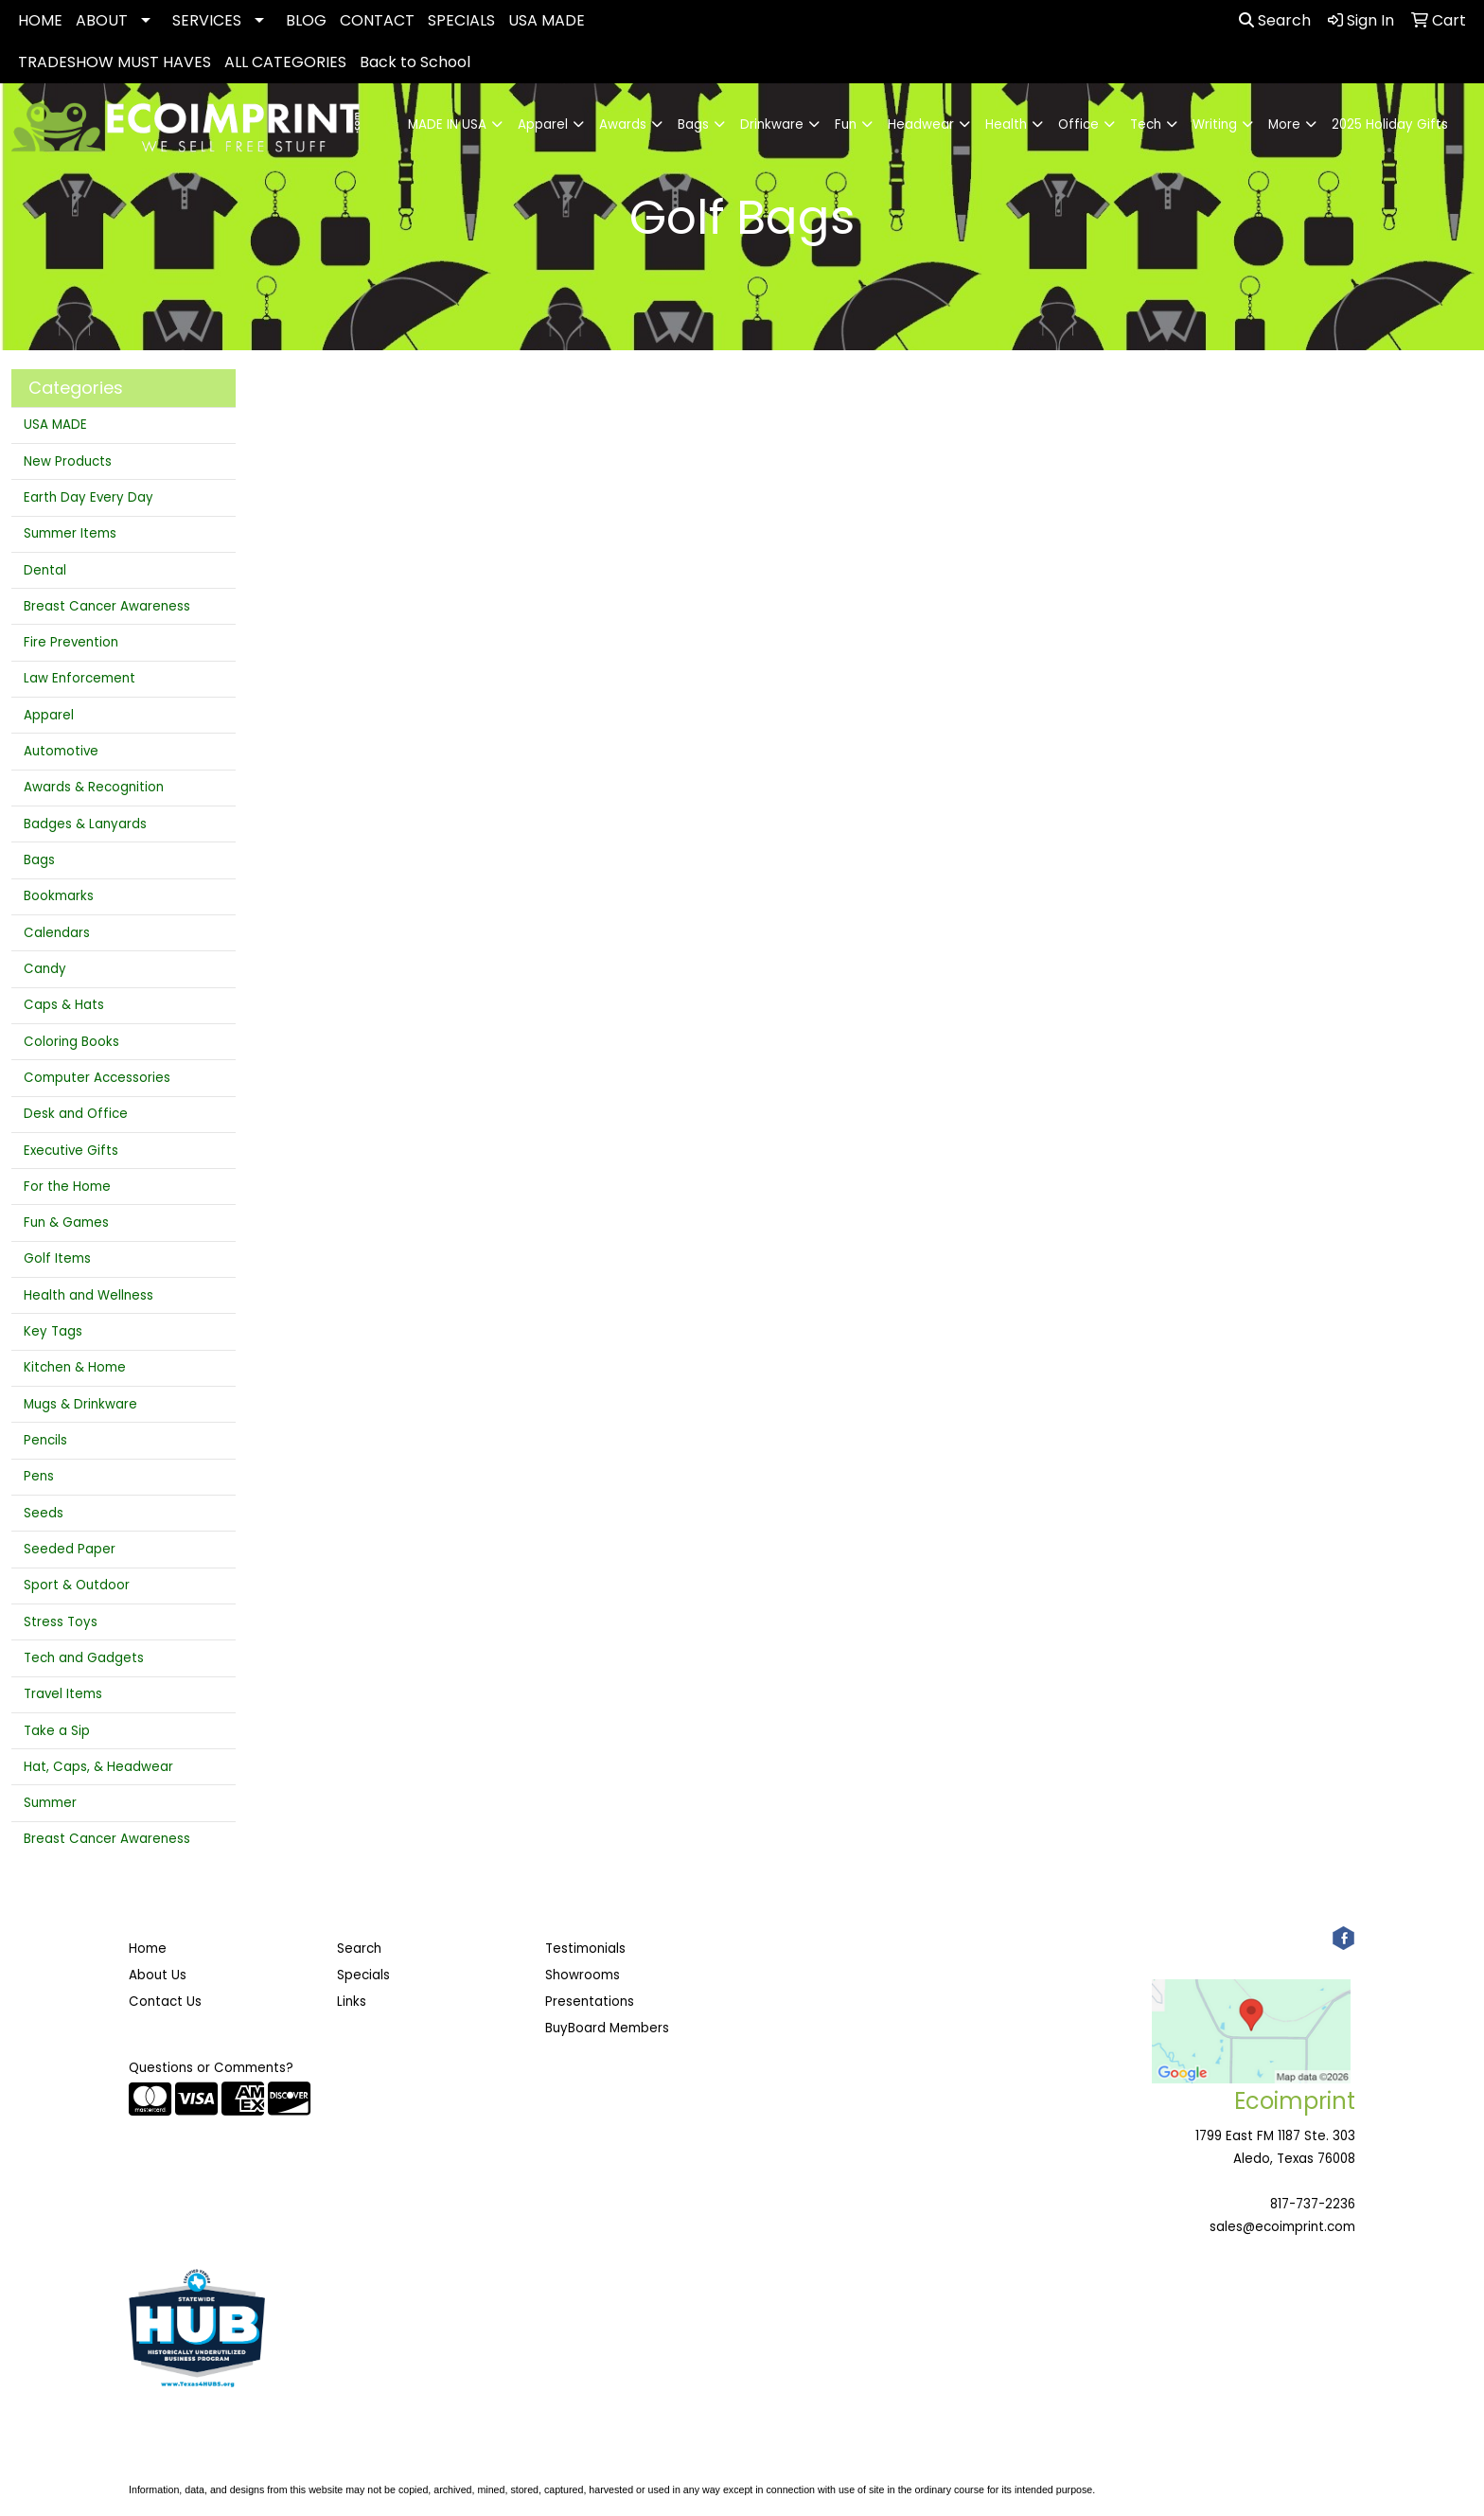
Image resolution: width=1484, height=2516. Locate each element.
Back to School (415, 62)
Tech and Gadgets (84, 1658)
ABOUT (102, 20)
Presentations (589, 2002)
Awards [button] (622, 124)
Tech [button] (1145, 124)
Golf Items (57, 1258)
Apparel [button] (543, 124)
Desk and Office (76, 1114)
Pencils (45, 1440)
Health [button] (1006, 124)
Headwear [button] (921, 124)
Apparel (49, 715)
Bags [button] (693, 124)
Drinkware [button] (772, 124)
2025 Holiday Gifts (1390, 124)
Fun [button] (846, 124)
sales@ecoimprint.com (1282, 2227)
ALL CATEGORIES (285, 62)
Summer (50, 1803)
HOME (40, 20)
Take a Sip (57, 1731)
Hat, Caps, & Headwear (98, 1767)
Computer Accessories (97, 1078)
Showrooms (582, 1975)
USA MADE (546, 20)
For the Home (67, 1187)
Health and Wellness (88, 1295)
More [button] (1284, 124)
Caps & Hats (64, 1005)
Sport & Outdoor (77, 1585)
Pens (39, 1476)
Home (148, 1949)
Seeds (43, 1513)
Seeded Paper (69, 1549)
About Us (157, 1975)
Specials (363, 1975)
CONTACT (377, 20)
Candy (45, 969)
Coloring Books (71, 1042)
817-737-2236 (1312, 2204)
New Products (68, 461)
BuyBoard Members (607, 2028)
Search (1275, 20)
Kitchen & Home (75, 1367)
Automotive (61, 751)
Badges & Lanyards (85, 824)
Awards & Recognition (94, 787)
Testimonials (585, 1949)
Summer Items (70, 533)
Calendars (57, 933)
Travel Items (63, 1694)
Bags (39, 860)
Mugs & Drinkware (80, 1404)
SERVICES (206, 20)
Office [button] (1078, 124)
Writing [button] (1214, 124)
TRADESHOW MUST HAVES (114, 62)
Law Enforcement (79, 678)
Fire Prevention (71, 642)
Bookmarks (59, 896)
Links (351, 2002)
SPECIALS (461, 20)
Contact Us (165, 2002)
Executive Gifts (71, 1151)
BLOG (306, 20)
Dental (45, 570)
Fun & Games (66, 1222)
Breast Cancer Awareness (107, 606)
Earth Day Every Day (88, 497)
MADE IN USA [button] (447, 124)
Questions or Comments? (211, 2068)
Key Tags (53, 1331)
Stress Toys (60, 1622)
